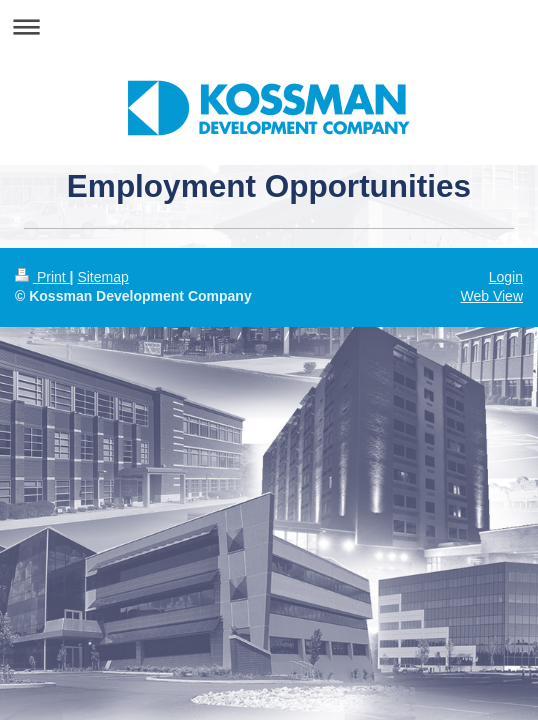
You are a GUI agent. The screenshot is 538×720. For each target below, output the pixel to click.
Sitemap (102, 277)
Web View (491, 296)
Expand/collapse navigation (269, 26)
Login (506, 277)
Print (42, 277)
